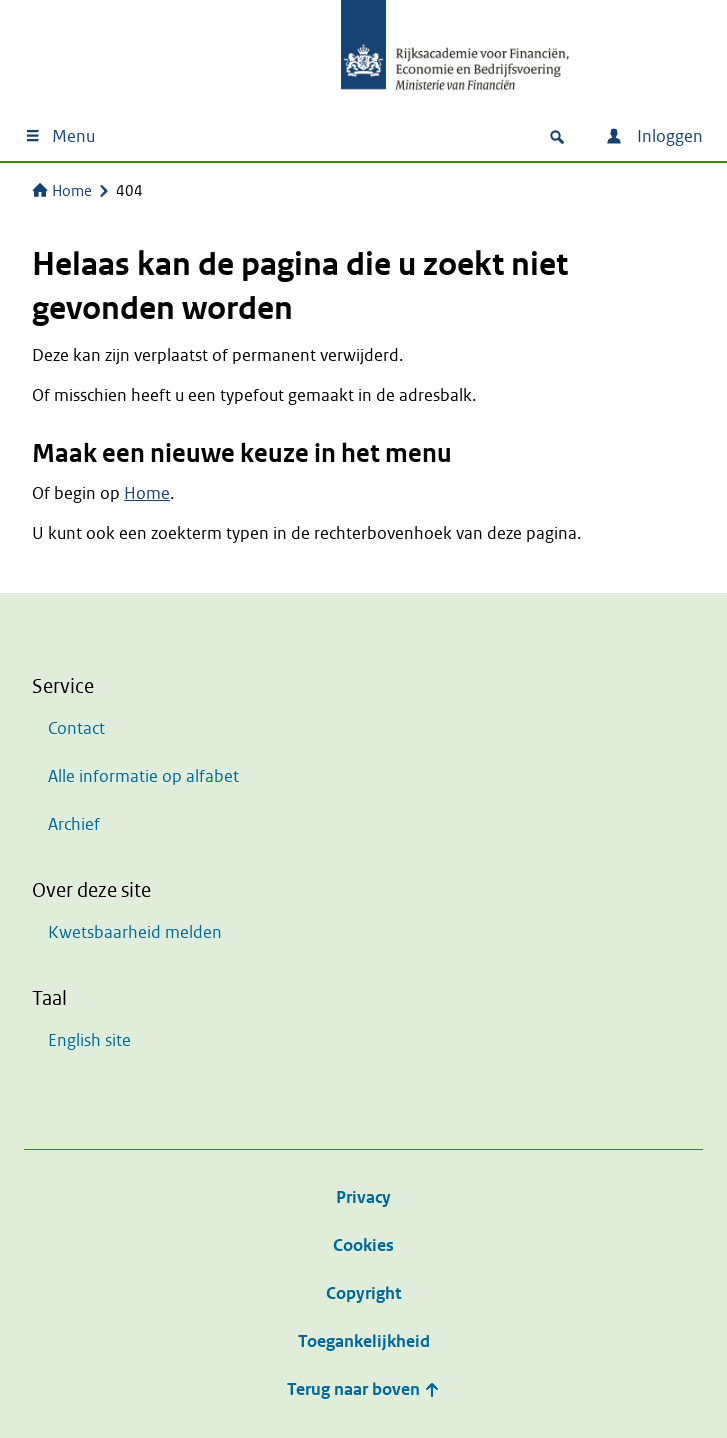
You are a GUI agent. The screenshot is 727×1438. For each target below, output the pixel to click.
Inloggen (654, 136)
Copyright (363, 1293)
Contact (76, 728)
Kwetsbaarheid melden (135, 932)
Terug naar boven (363, 1389)
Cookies (363, 1245)
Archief (74, 824)
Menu (59, 136)
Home (62, 191)
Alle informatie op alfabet (143, 776)
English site (89, 1040)
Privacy (363, 1197)
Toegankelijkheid (364, 1341)
